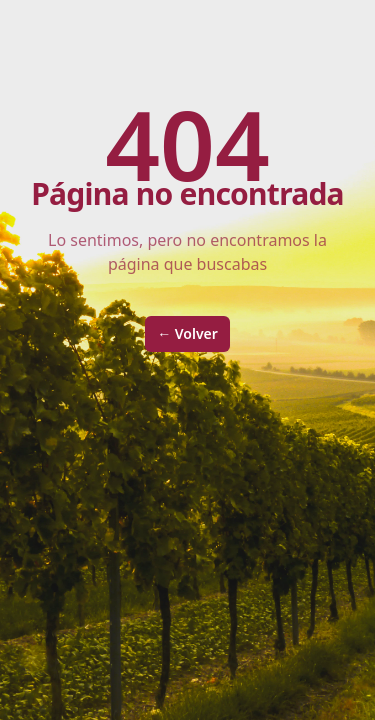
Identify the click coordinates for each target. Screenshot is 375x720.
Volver (187, 333)
